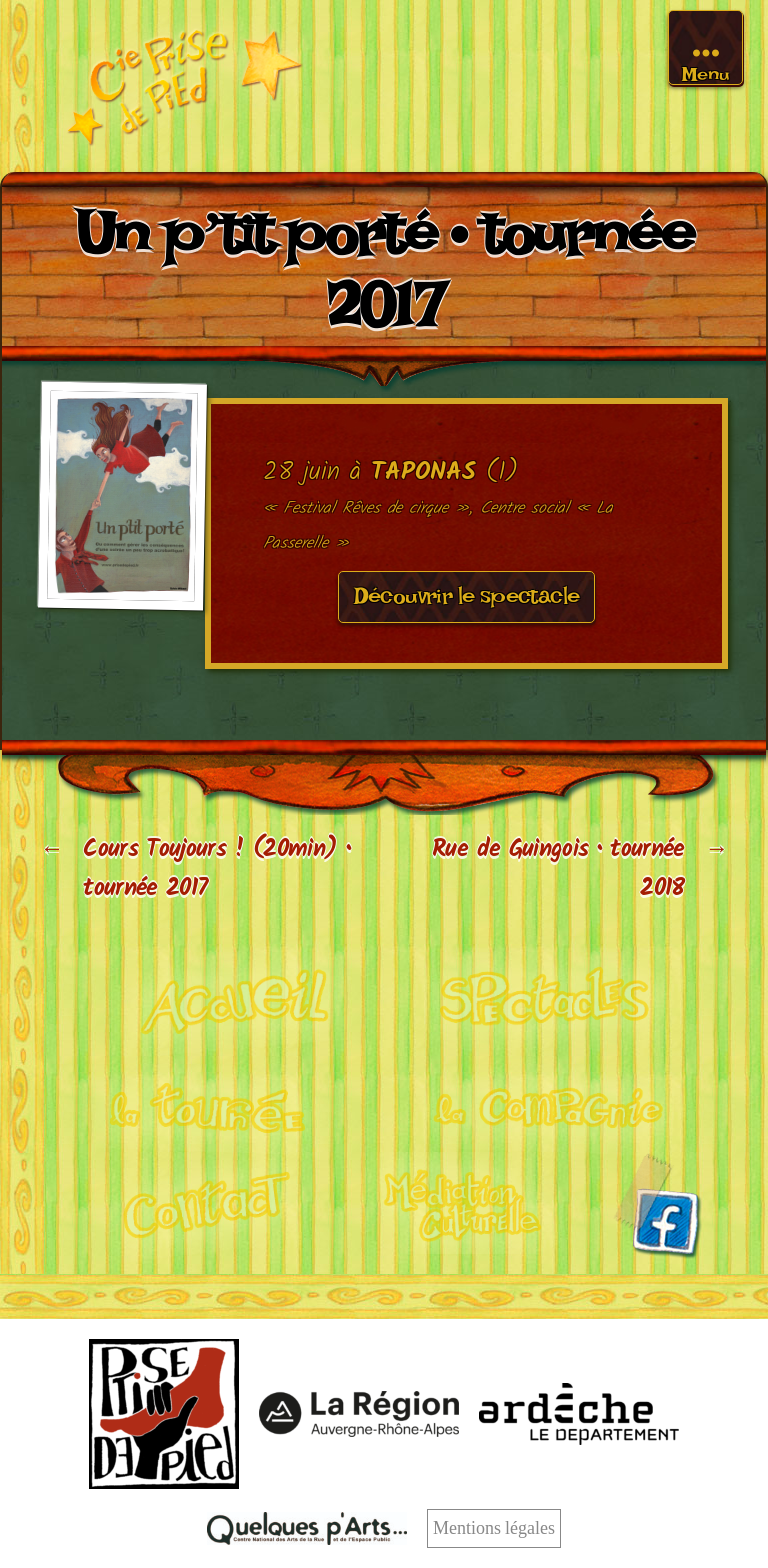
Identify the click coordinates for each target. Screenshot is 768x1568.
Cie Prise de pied (184, 86)
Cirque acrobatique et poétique (220, 998)
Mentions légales (494, 1528)
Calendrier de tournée (219, 1101)
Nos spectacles (549, 999)
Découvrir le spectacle (467, 602)
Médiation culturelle (464, 1203)
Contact (191, 1203)
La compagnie (548, 1101)
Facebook (657, 1205)
